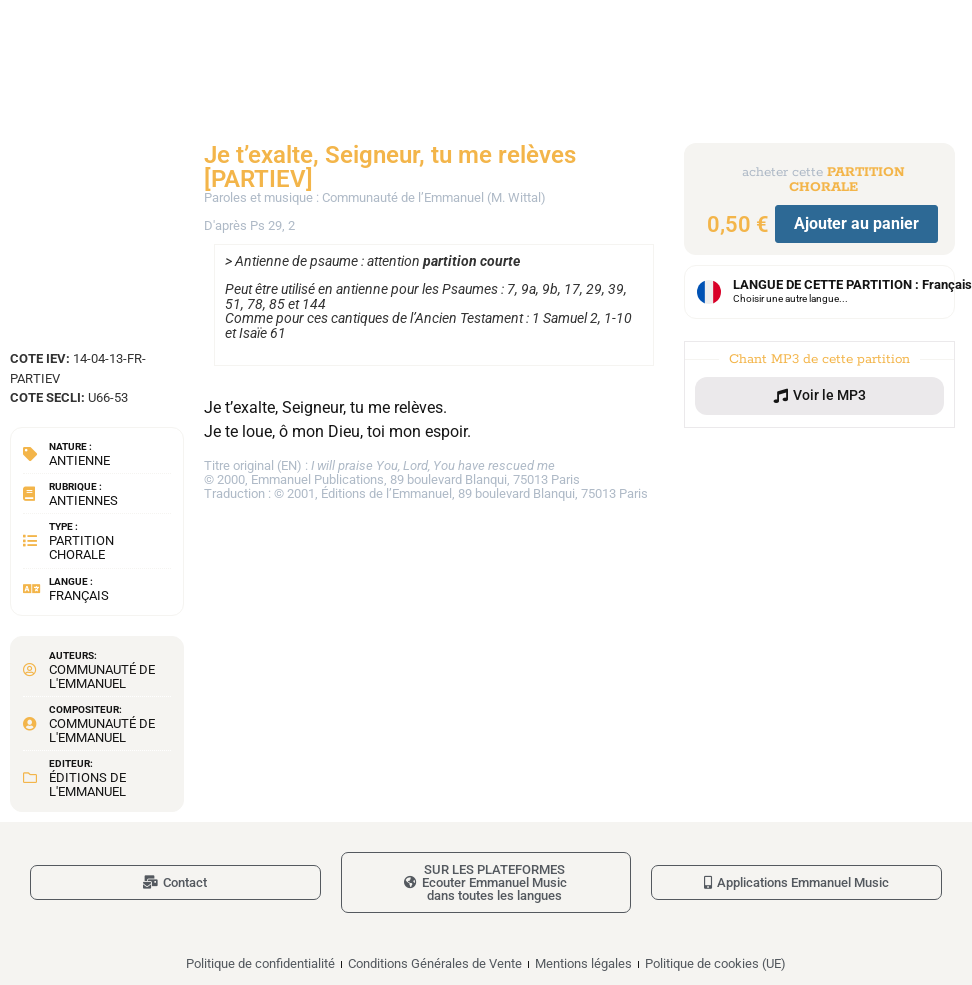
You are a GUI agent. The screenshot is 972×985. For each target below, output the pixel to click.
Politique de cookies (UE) (715, 963)
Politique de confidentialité (260, 963)
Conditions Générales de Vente (435, 963)
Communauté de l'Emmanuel (102, 676)
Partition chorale (81, 547)
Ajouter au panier (856, 223)
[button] (820, 396)
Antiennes (83, 500)
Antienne (79, 460)
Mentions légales (583, 963)
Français (79, 595)
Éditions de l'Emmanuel (87, 784)
